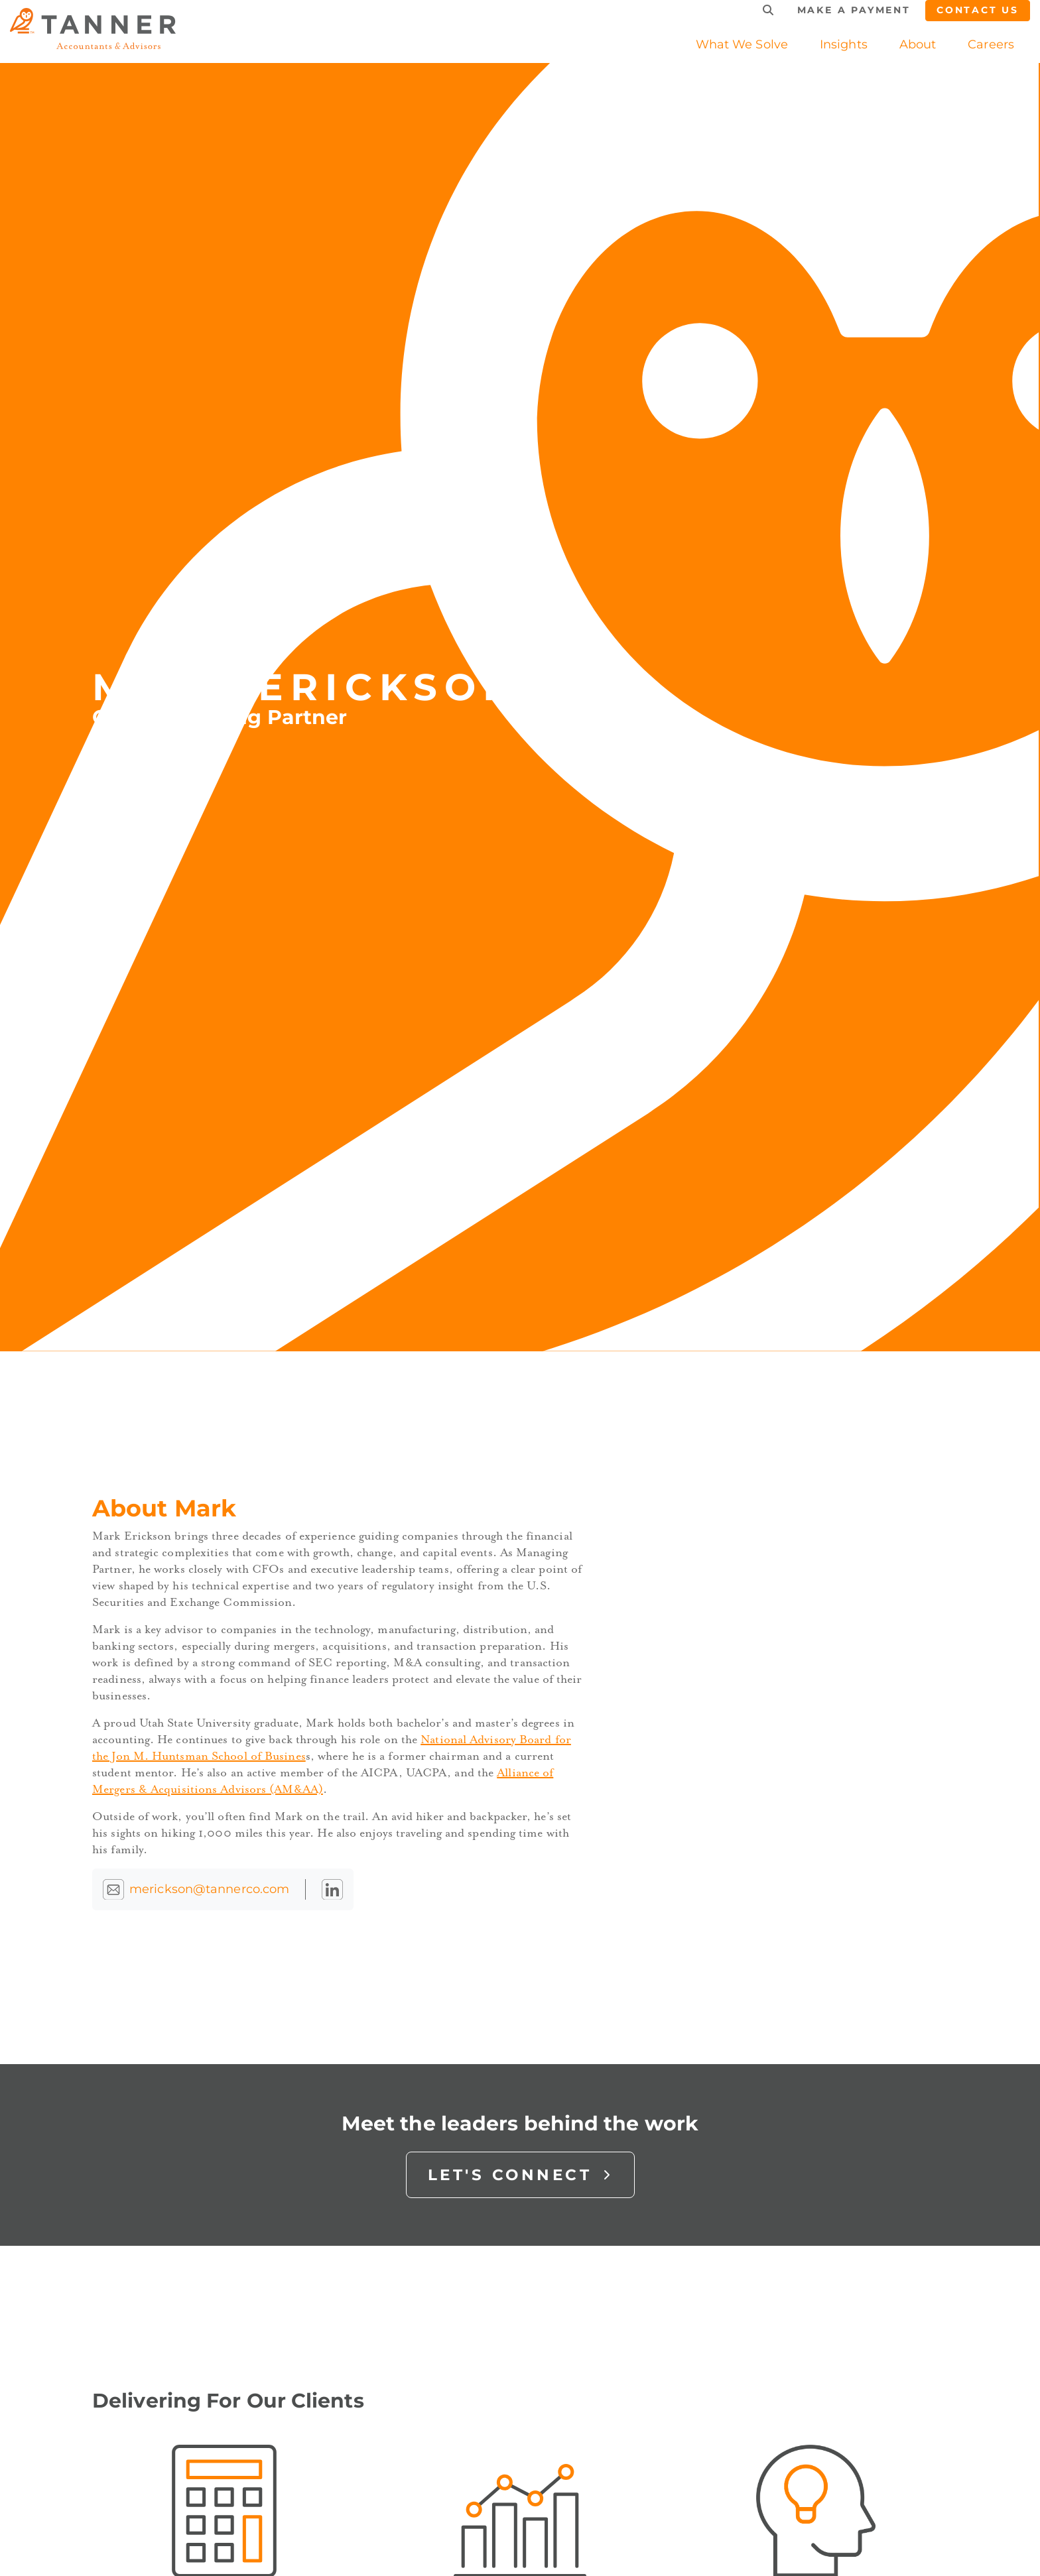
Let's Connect (520, 2175)
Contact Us (978, 10)
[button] (843, 44)
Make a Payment (854, 10)
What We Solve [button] (742, 44)
